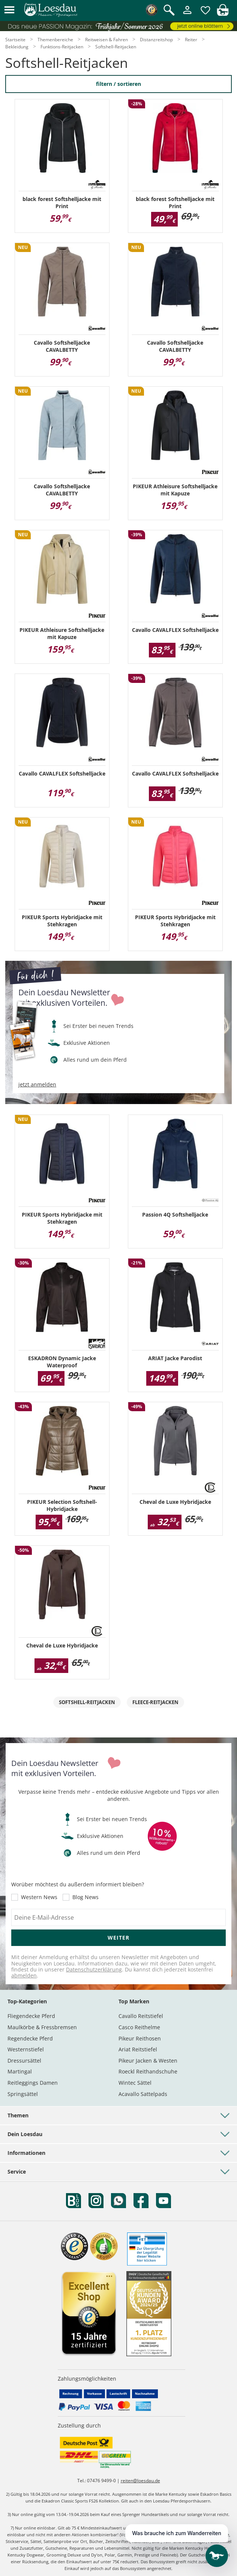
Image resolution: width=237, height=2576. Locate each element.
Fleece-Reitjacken (155, 1702)
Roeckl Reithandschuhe (147, 2071)
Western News (39, 1897)
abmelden (24, 1975)
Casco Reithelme (139, 2027)
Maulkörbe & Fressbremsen (42, 2027)
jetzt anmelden (37, 1085)
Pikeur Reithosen (139, 2038)
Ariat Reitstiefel (137, 2049)
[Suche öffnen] (169, 10)
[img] (223, 13)
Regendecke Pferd (30, 2038)
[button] (9, 10)
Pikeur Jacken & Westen (147, 2060)
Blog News (85, 1897)
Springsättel (23, 2093)
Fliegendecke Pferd (31, 2015)
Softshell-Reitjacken (87, 1702)
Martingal (20, 2071)
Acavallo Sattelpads (142, 2093)
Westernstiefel (26, 2049)
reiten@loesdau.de (140, 2480)
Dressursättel (24, 2060)
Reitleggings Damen (33, 2082)
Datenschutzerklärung (94, 1969)
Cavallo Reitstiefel (140, 2015)
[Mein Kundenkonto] (187, 14)
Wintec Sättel (135, 2082)
